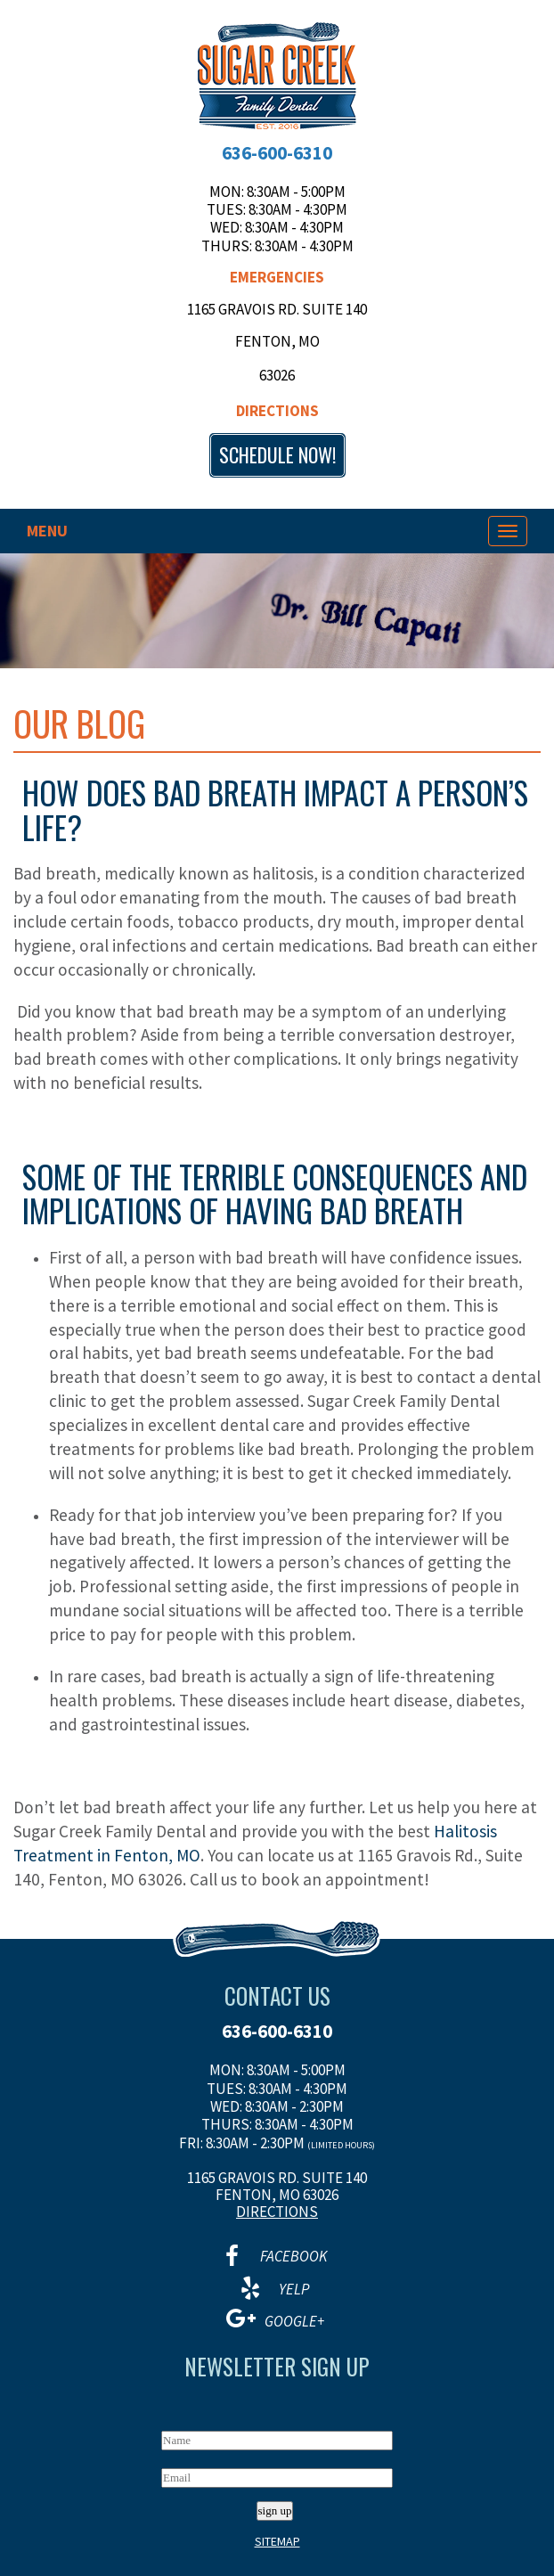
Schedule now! (277, 454)
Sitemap (277, 2541)
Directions (277, 411)
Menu (47, 530)
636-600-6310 (277, 153)
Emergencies (277, 277)
